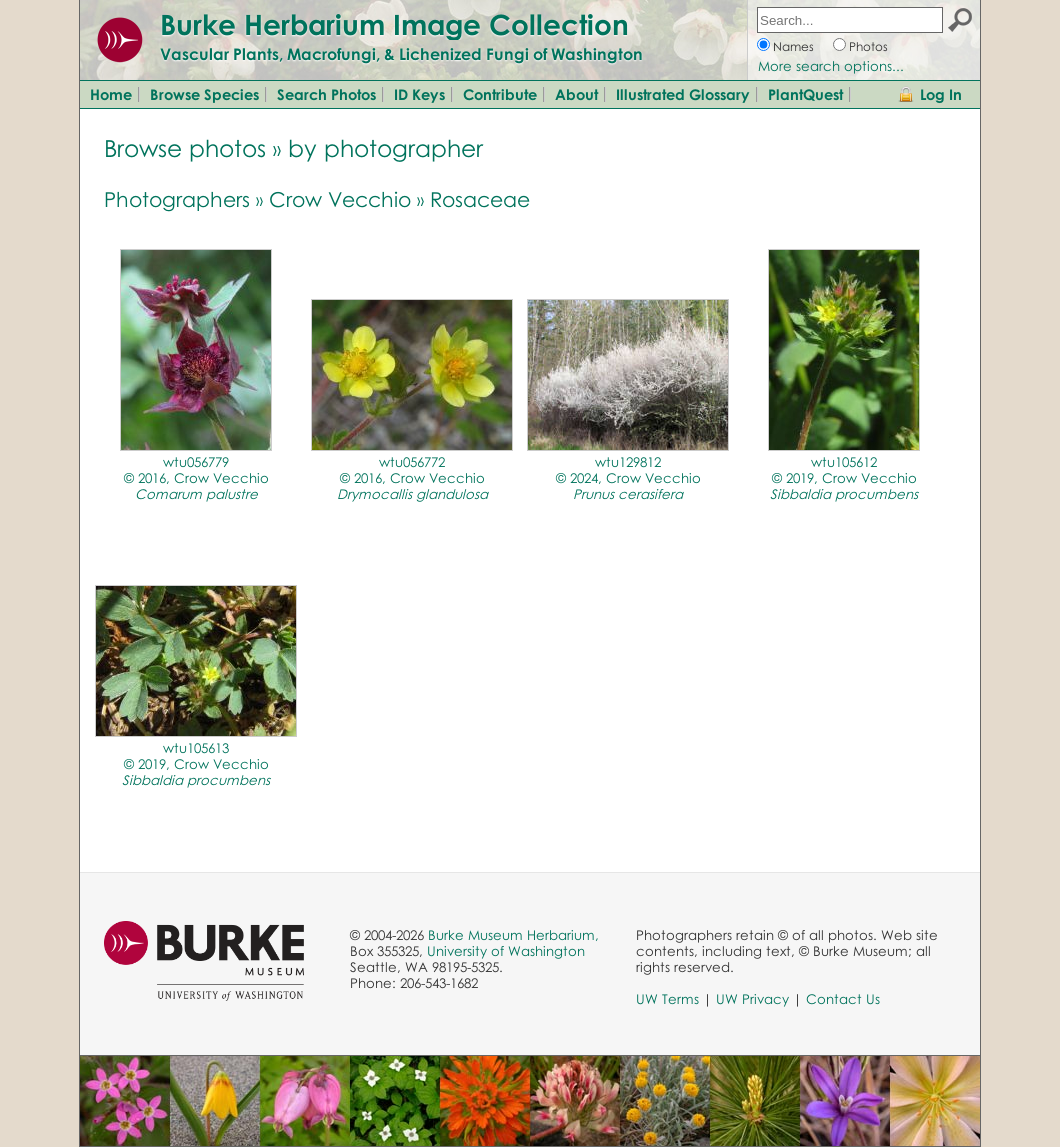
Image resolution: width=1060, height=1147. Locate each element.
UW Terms (667, 999)
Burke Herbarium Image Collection (394, 24)
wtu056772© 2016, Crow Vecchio (412, 478)
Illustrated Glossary (683, 94)
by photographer (385, 147)
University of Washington (506, 951)
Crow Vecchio (340, 199)
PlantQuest (805, 94)
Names (793, 46)
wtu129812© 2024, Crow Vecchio (628, 478)
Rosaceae (480, 199)
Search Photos (326, 94)
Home (111, 94)
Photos (868, 46)
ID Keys (419, 94)
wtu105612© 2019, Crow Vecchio (844, 478)
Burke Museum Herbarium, (513, 935)
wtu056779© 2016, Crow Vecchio (196, 478)
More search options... (831, 66)
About (576, 94)
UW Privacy (752, 999)
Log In (941, 94)
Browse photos (185, 147)
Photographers (177, 199)
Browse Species (204, 94)
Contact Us (843, 999)
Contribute (500, 94)
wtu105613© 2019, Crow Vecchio (196, 764)
